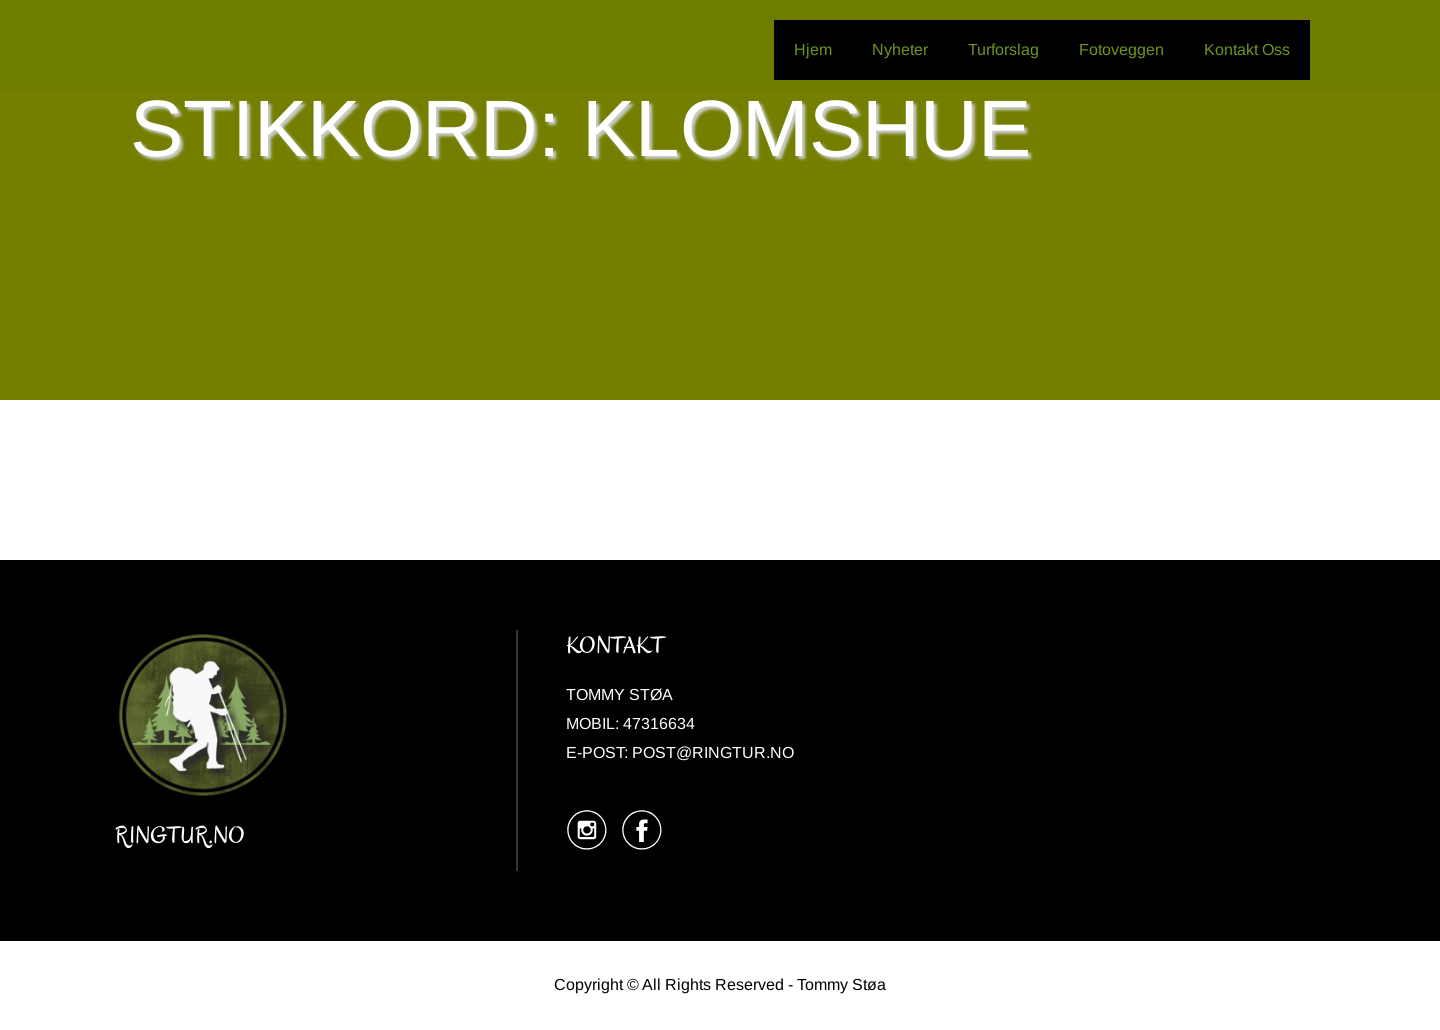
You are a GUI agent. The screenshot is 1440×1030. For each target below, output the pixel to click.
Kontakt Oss (1247, 49)
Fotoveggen (1121, 49)
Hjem (813, 49)
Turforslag (1003, 49)
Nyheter (900, 49)
